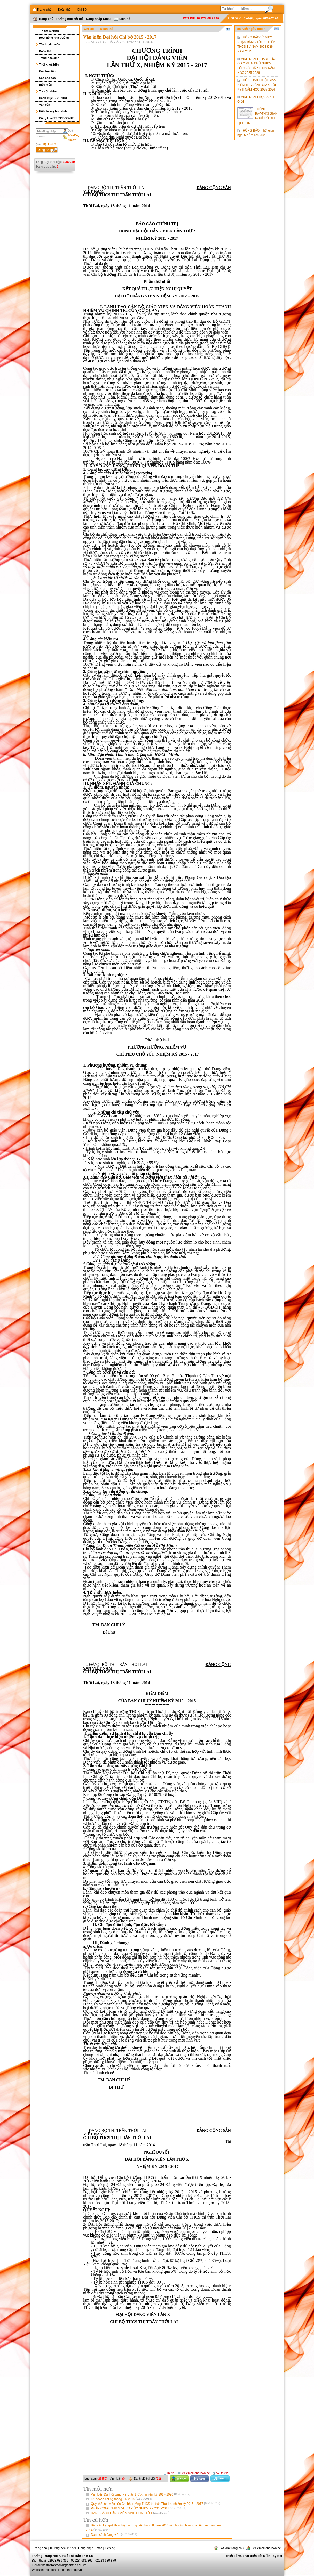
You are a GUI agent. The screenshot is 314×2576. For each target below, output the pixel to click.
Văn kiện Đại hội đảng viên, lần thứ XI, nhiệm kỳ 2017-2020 (140, 2494)
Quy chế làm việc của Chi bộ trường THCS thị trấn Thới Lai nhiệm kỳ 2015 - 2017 (155, 2504)
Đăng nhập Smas (98, 19)
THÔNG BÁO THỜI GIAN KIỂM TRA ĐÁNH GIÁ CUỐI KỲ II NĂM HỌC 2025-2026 (256, 84)
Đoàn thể (64, 9)
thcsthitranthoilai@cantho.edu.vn (63, 2565)
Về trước (220, 2473)
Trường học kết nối (69, 19)
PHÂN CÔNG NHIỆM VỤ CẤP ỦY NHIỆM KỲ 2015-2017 (138, 2508)
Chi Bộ (81, 9)
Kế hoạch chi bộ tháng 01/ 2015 (121, 2499)
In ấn (168, 2473)
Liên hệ (122, 19)
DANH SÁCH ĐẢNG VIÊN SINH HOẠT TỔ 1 (130, 2513)
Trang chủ (43, 19)
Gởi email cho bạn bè (193, 2473)
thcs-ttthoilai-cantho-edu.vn (63, 2570)
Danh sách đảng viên (114, 2535)
